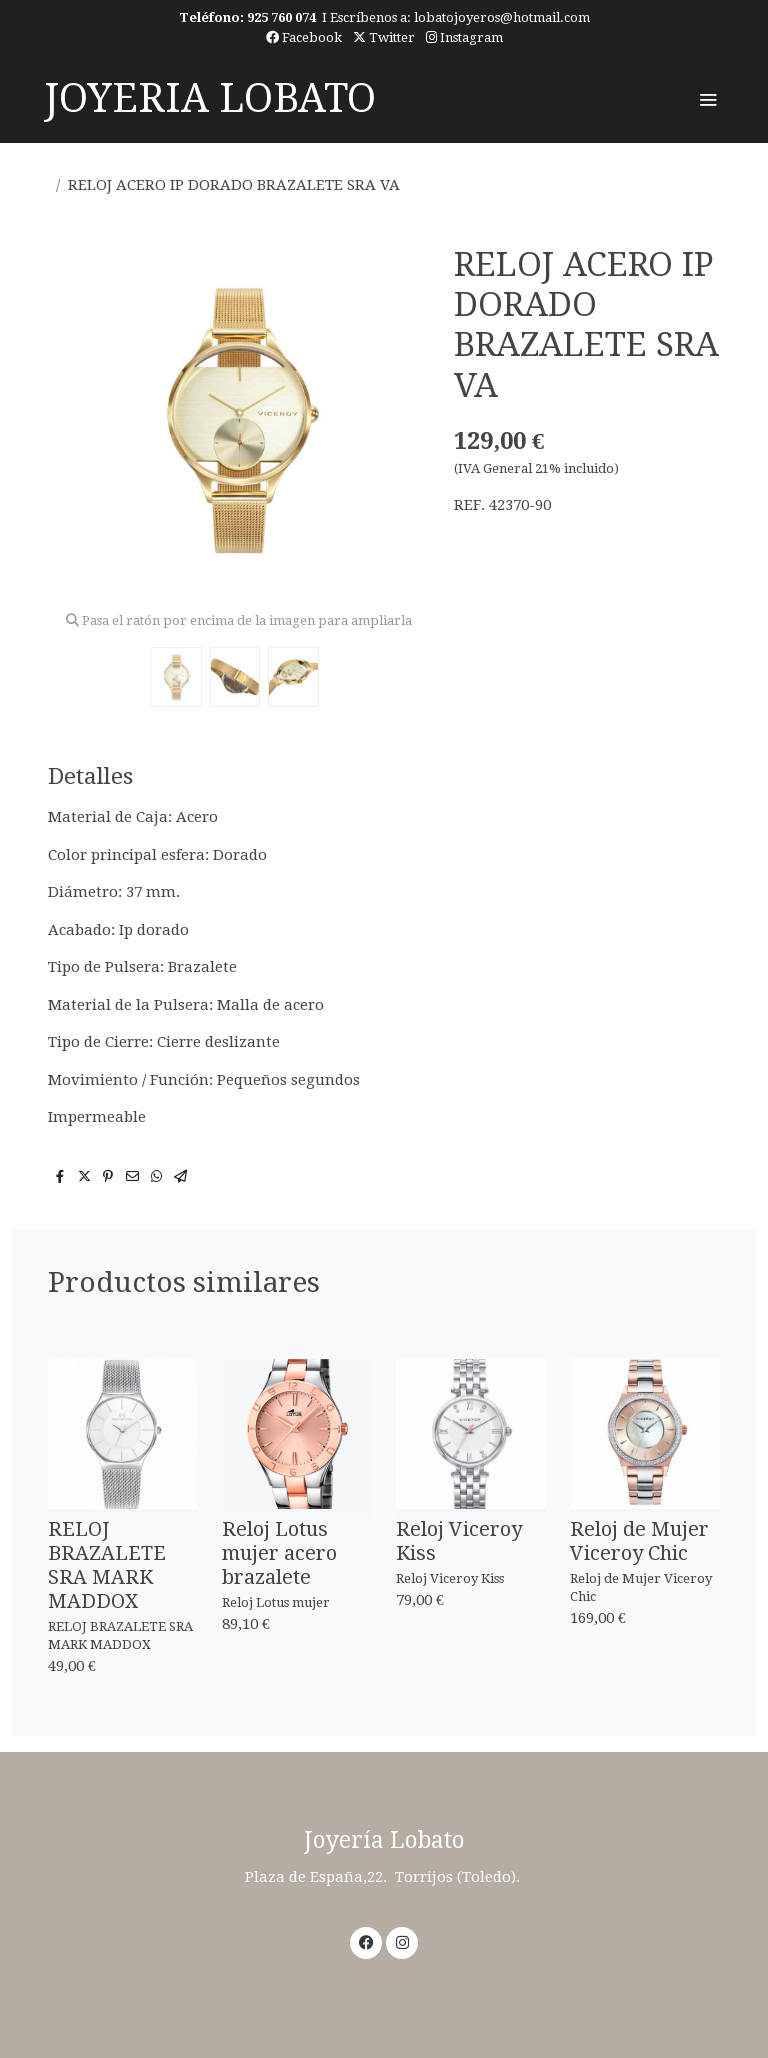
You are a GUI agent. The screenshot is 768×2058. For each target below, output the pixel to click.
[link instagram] (402, 1941)
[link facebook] (366, 1941)
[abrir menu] (708, 99)
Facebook (304, 37)
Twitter (384, 37)
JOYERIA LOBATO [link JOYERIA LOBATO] (210, 98)
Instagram (464, 37)
